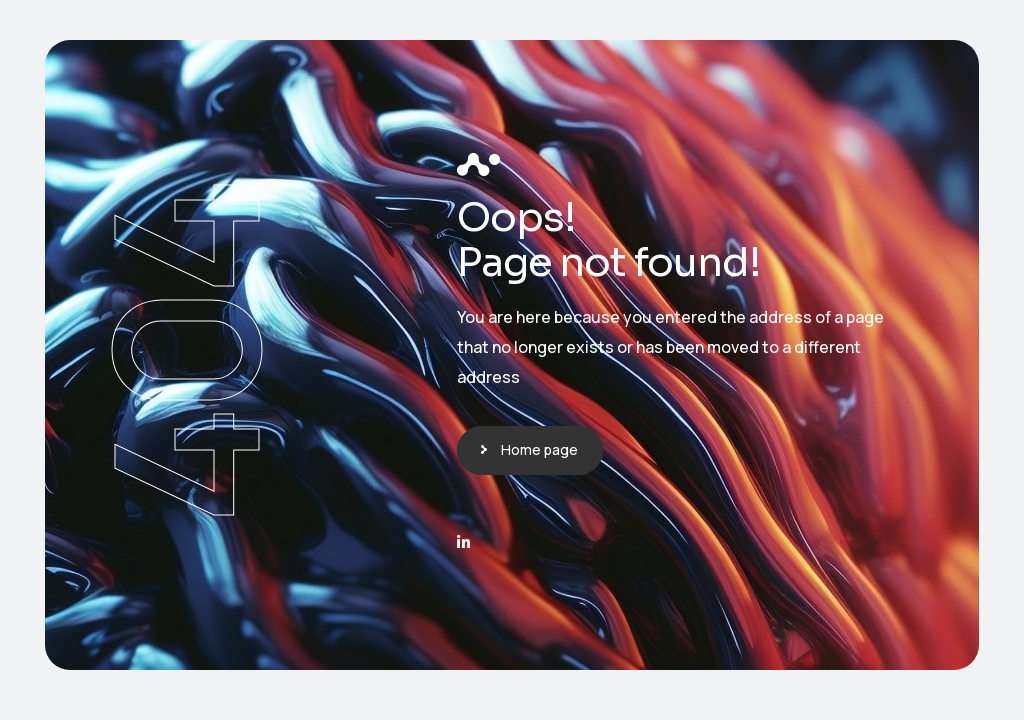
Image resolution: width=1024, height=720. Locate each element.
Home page (539, 449)
